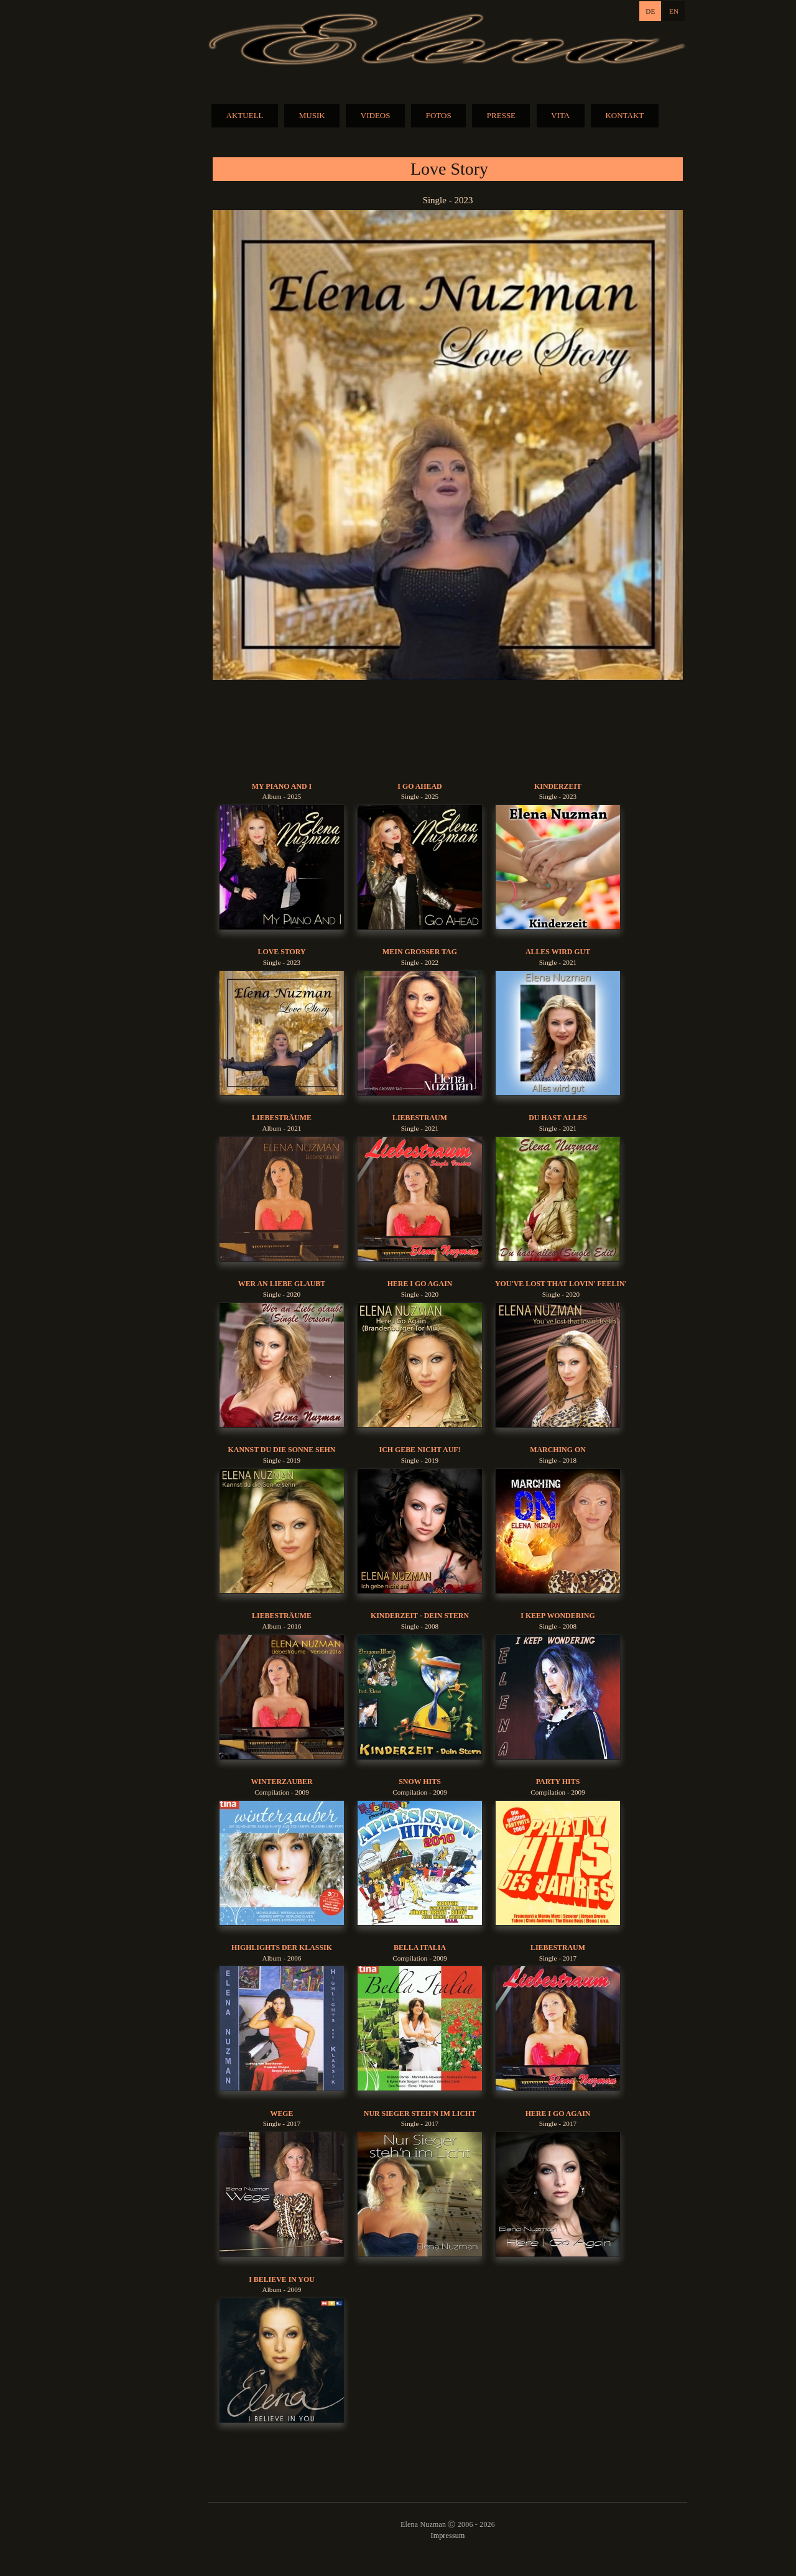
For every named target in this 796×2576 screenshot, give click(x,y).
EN (673, 11)
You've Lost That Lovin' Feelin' (561, 1283)
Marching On (558, 1449)
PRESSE (501, 115)
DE (650, 11)
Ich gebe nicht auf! (420, 1449)
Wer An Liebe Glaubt (281, 1283)
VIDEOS (376, 115)
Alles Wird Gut (557, 951)
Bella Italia (420, 1947)
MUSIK (312, 115)
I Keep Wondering (558, 1615)
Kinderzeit (557, 786)
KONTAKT (624, 115)
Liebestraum (419, 1117)
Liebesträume (282, 1117)
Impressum (447, 2535)
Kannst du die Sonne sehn (282, 1449)
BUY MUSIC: (448, 731)
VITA (560, 115)
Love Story (281, 951)
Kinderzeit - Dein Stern (420, 1615)
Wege (281, 2113)
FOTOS (438, 115)
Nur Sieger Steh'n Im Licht (420, 2113)
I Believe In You (282, 2279)
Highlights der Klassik (281, 1947)
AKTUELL (245, 115)
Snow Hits (420, 1781)
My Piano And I (282, 786)
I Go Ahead (419, 786)
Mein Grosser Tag (419, 951)
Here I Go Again (420, 1283)
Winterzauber (281, 1781)
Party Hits (558, 1781)
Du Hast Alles (558, 1117)
